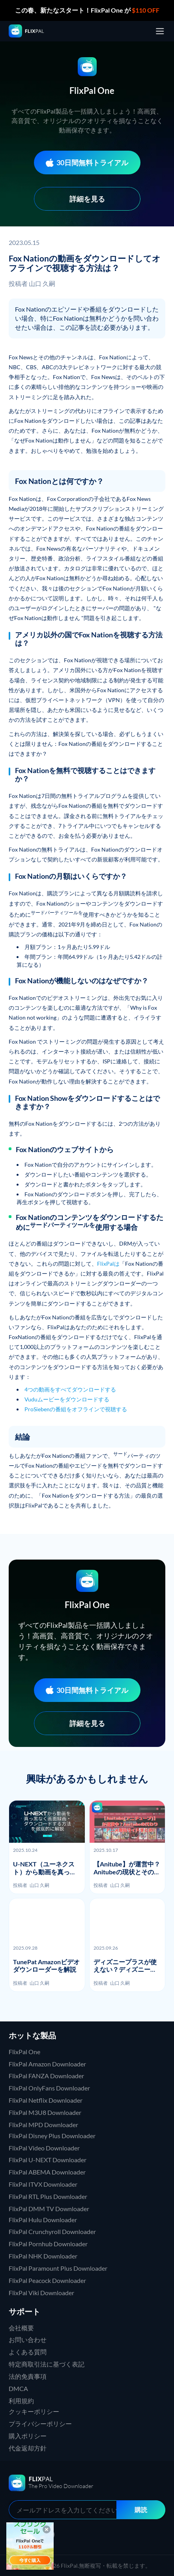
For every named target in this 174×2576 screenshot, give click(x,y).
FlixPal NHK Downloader (43, 2256)
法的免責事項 (28, 2376)
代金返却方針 (28, 2448)
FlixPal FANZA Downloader (46, 2075)
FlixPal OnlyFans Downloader (49, 2088)
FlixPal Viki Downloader (41, 2292)
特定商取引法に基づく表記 (46, 2364)
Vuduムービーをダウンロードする (66, 1399)
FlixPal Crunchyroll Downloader (52, 2231)
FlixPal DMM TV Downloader (49, 2208)
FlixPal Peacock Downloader (47, 2280)
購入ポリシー (28, 2436)
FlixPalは (108, 1263)
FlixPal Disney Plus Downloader (52, 2135)
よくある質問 (28, 2352)
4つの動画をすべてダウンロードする (70, 1389)
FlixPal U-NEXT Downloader (47, 2159)
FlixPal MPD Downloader (43, 2124)
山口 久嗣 (42, 283)
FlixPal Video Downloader (44, 2148)
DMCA (18, 2388)
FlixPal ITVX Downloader (43, 2184)
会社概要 (21, 2327)
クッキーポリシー (34, 2411)
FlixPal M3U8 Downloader (45, 2112)
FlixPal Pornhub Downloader (48, 2243)
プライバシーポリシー (40, 2423)
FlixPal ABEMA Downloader (47, 2172)
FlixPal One (24, 2051)
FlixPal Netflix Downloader (45, 2100)
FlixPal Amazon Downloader (47, 2064)
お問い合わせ (28, 2339)
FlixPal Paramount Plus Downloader (58, 2268)
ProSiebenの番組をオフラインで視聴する (75, 1409)
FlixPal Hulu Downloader (43, 2219)
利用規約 (21, 2400)
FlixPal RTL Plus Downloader (48, 2196)
